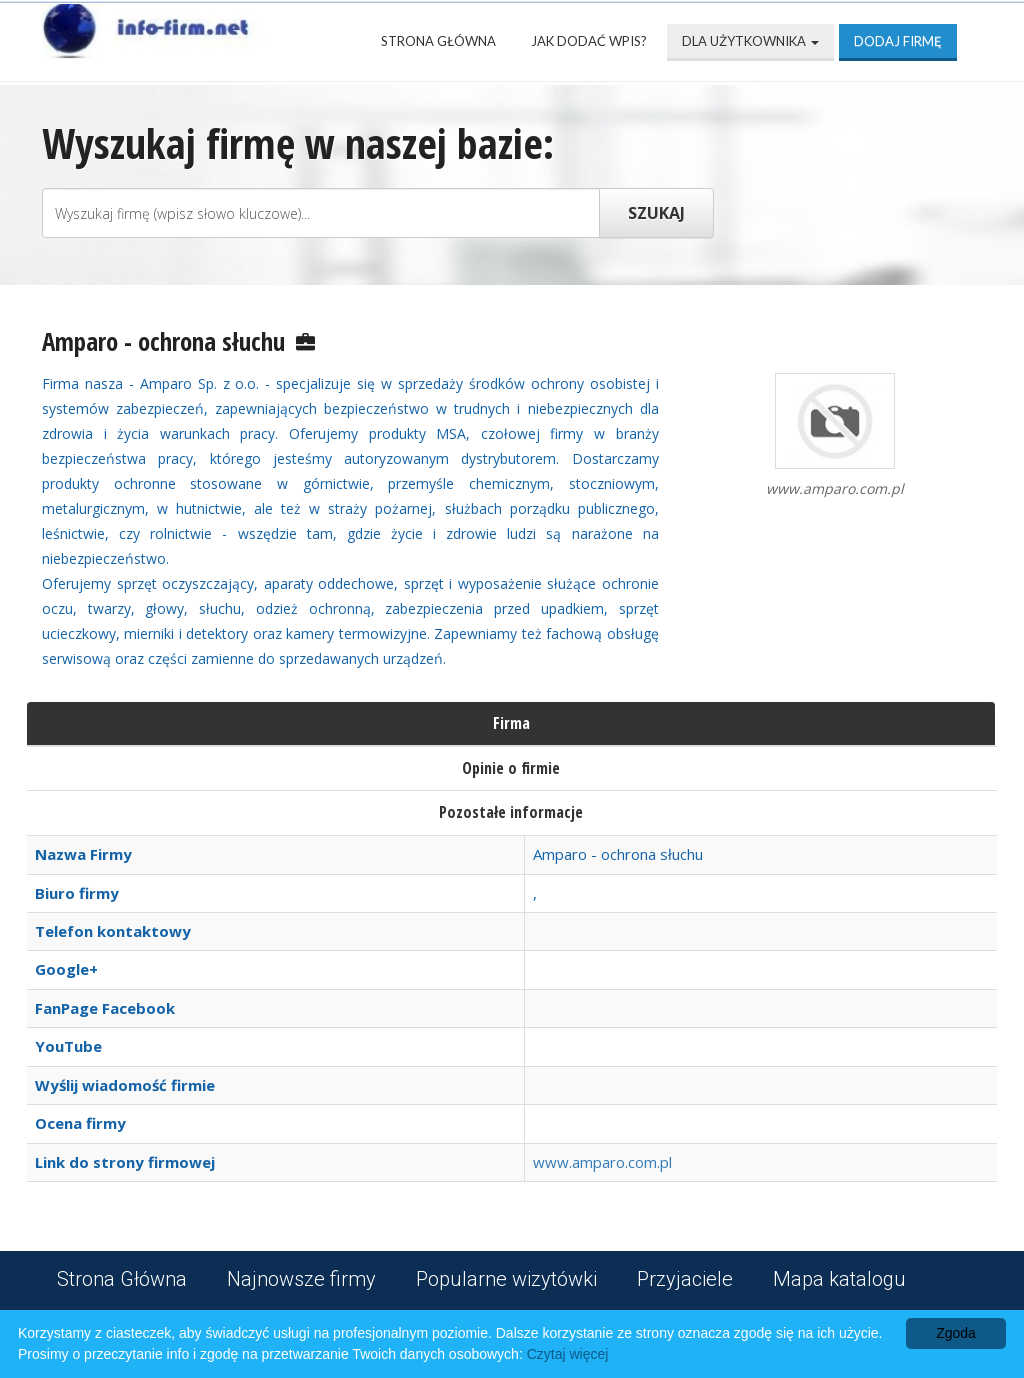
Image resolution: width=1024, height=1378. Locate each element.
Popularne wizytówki (506, 1279)
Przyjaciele (685, 1279)
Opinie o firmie (511, 768)
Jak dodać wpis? (589, 41)
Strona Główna (438, 41)
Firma (511, 723)
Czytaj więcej (568, 1354)
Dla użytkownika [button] (750, 41)
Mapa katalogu (839, 1279)
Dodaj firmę (898, 41)
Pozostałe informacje (511, 812)
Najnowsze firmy (301, 1279)
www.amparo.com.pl (602, 1162)
